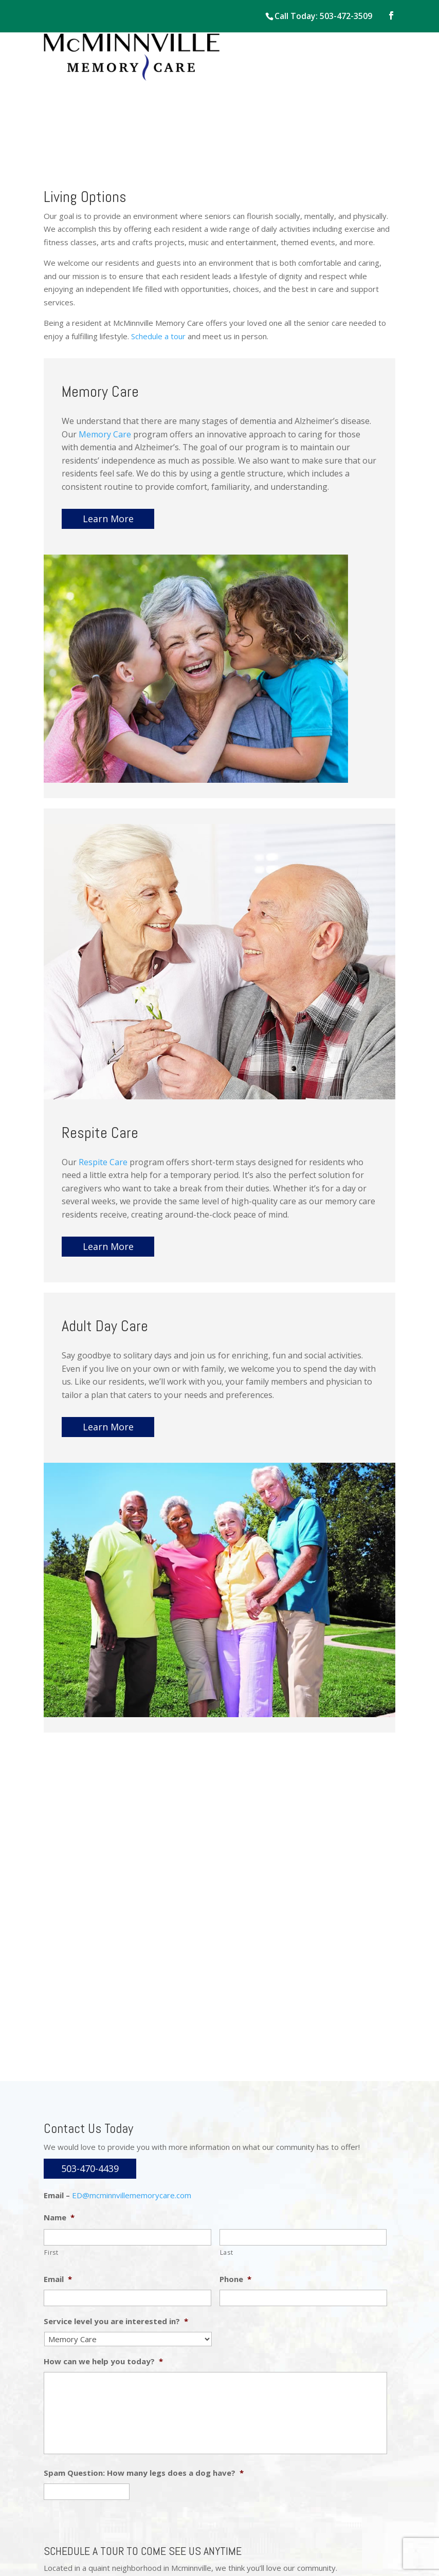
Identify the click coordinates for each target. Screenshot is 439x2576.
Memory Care (105, 434)
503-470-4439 (90, 2168)
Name (59, 2217)
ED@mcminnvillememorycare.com (131, 2195)
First (51, 2252)
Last (226, 2252)
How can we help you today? (103, 2361)
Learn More (108, 518)
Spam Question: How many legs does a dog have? (144, 2473)
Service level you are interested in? (116, 2321)
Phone (235, 2279)
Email (58, 2279)
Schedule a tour (158, 336)
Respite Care (103, 1162)
